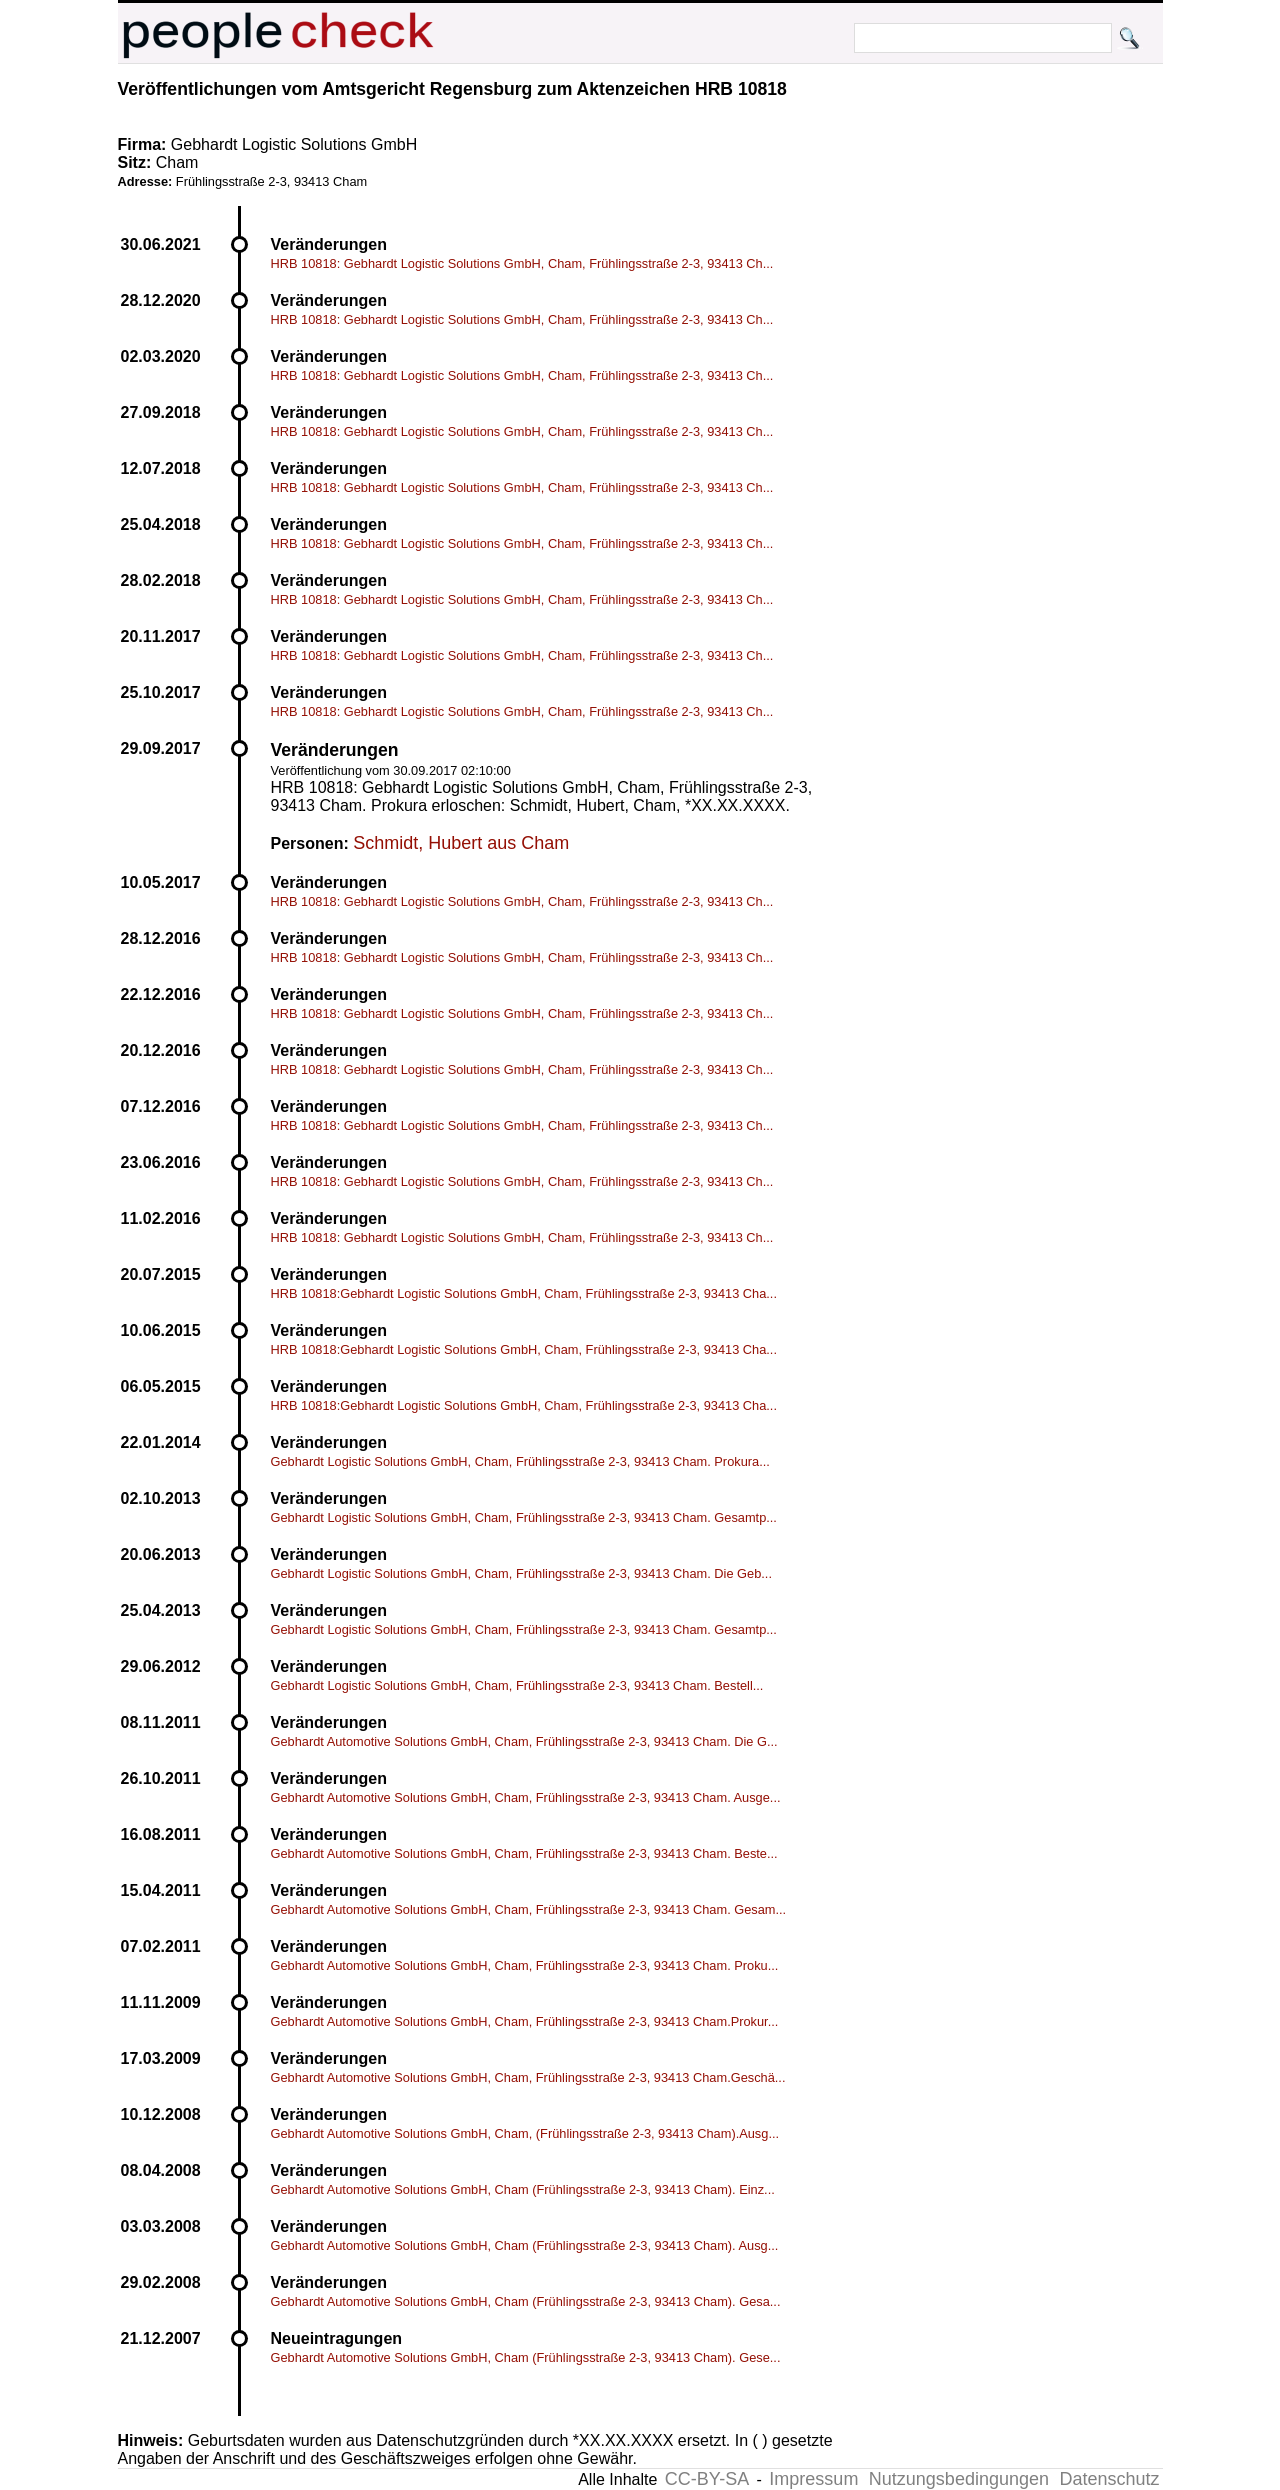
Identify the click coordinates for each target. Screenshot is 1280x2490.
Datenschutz (1109, 2479)
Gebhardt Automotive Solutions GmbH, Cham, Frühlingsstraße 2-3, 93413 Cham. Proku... (525, 1965)
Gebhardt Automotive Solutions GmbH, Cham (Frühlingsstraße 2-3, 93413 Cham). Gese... (526, 2357)
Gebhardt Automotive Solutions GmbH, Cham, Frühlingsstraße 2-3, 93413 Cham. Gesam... (529, 1909)
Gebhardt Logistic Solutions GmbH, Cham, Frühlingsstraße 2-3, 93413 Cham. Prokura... (520, 1461)
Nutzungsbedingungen (959, 2479)
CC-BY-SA (707, 2479)
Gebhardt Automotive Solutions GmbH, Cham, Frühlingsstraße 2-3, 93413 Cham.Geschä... (528, 2077)
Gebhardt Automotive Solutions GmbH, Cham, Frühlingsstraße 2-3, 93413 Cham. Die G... (524, 1741)
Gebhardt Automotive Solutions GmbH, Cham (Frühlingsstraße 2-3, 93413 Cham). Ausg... (525, 2245)
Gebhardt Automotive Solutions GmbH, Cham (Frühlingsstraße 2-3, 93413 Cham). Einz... (523, 2189)
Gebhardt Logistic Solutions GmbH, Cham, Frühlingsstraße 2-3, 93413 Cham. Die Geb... (521, 1573)
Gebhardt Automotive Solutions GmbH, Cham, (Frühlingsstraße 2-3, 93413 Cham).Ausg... (525, 2133)
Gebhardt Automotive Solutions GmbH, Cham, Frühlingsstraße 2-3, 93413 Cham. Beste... (524, 1853)
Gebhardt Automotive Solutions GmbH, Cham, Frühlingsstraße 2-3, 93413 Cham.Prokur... (525, 2021)
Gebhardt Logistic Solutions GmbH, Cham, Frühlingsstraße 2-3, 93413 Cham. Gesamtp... (524, 1517)
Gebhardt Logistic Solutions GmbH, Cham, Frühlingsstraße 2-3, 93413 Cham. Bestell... (517, 1685)
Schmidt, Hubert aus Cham (461, 843)
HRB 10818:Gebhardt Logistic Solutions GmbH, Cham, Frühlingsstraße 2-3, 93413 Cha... (524, 1293)
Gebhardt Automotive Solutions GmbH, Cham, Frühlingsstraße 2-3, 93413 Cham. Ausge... (526, 1797)
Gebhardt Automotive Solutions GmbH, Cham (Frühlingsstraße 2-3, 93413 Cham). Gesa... (526, 2301)
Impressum (813, 2479)
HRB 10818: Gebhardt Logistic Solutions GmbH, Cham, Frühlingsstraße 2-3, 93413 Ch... (522, 263)
